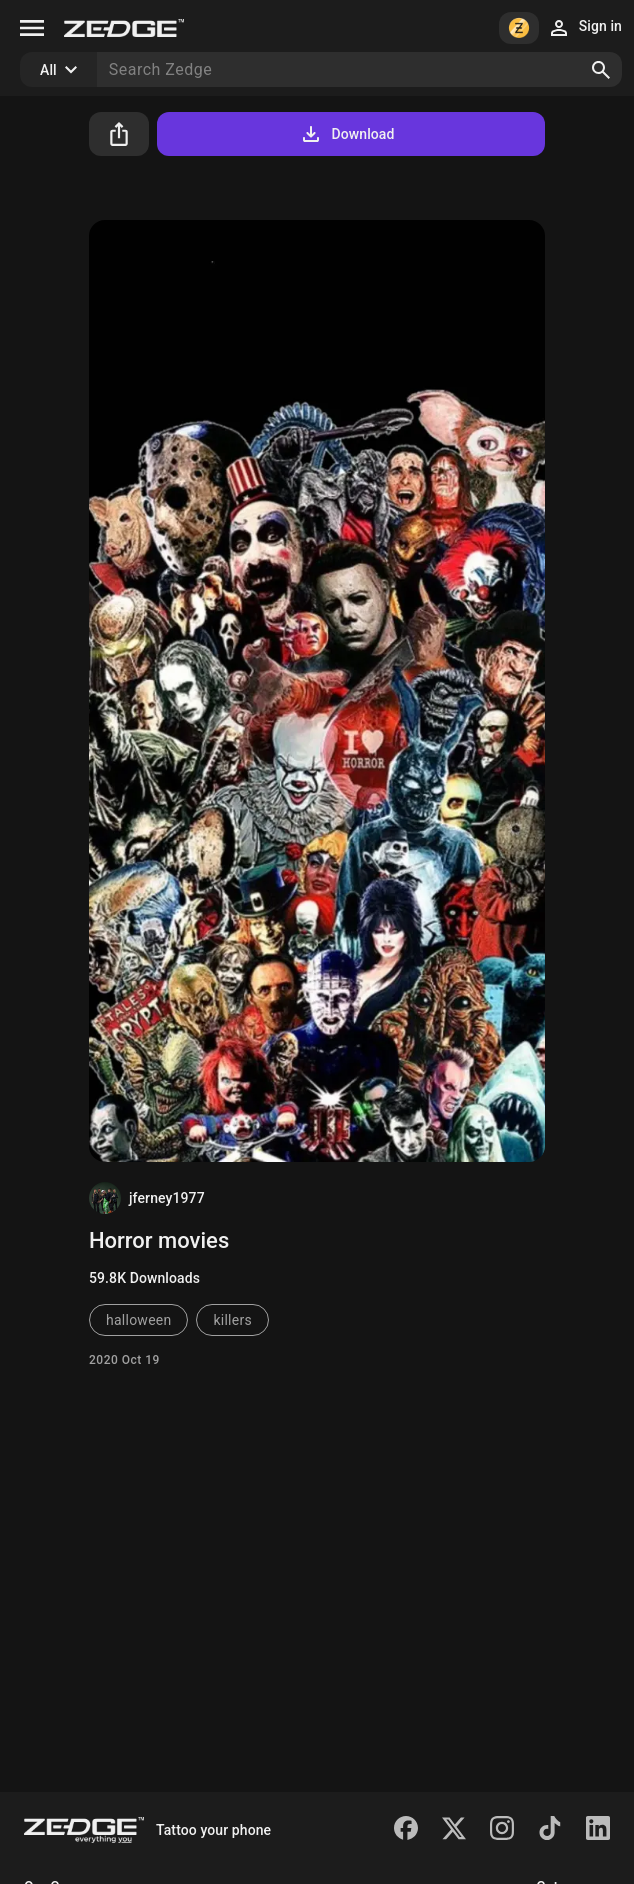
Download (346, 134)
